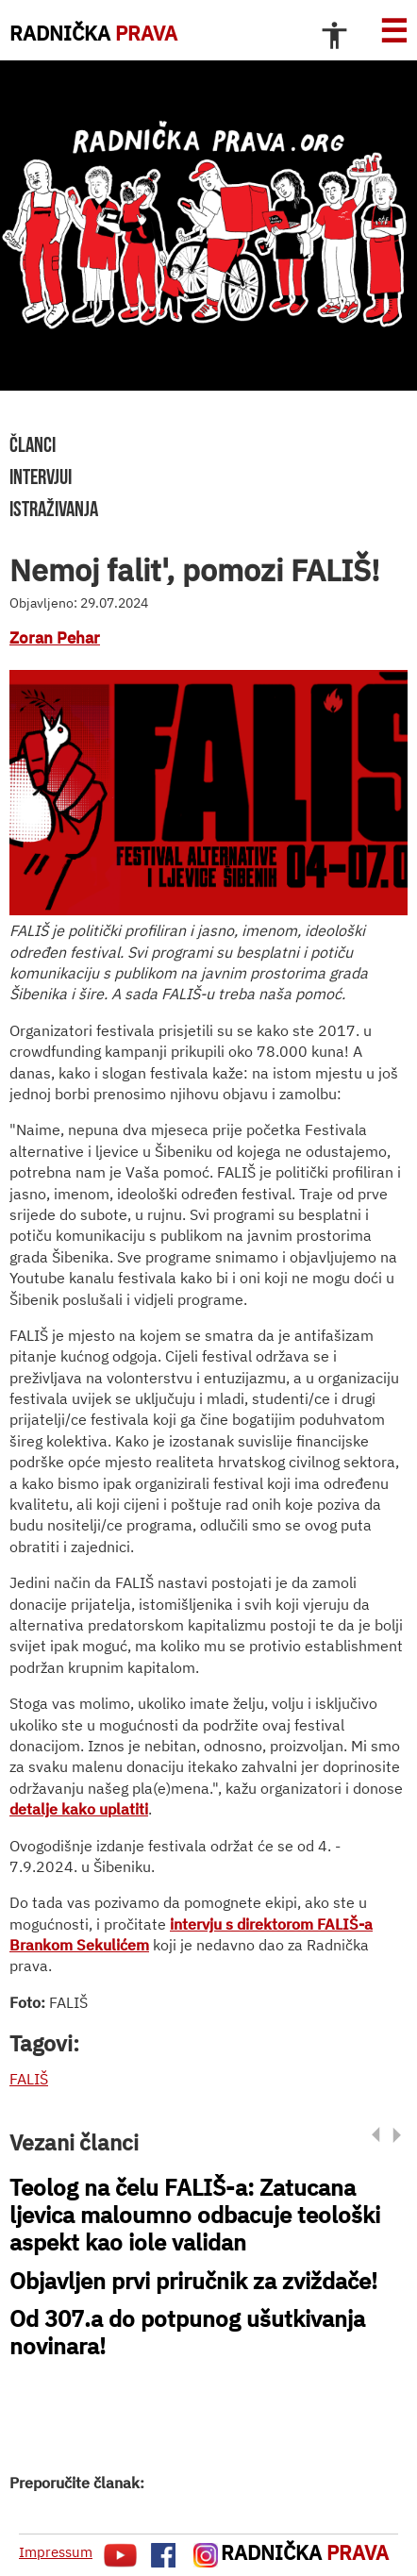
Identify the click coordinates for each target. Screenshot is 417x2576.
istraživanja (53, 508)
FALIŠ (28, 2078)
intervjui (40, 476)
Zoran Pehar (54, 637)
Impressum (55, 2552)
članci (32, 444)
